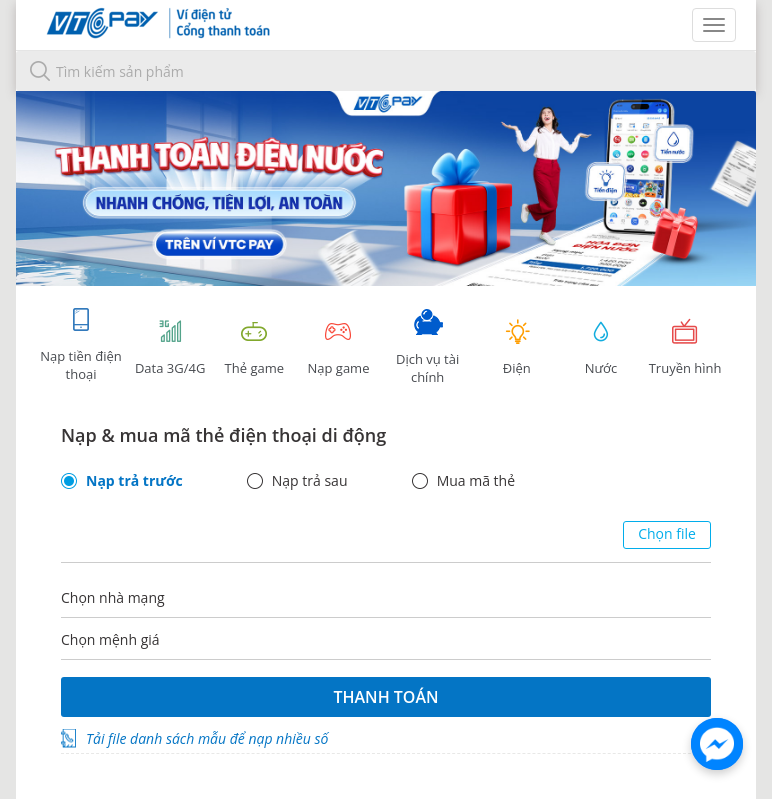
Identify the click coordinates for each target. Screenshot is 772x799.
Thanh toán (385, 697)
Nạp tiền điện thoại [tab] (80, 344)
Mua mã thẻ (476, 481)
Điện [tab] (517, 347)
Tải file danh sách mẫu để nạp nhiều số (207, 738)
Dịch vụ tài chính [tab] (428, 347)
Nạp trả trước (134, 481)
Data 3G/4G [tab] (170, 347)
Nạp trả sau (310, 481)
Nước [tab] (601, 347)
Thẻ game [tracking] (254, 347)
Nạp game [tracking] (338, 347)
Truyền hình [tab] (685, 347)
